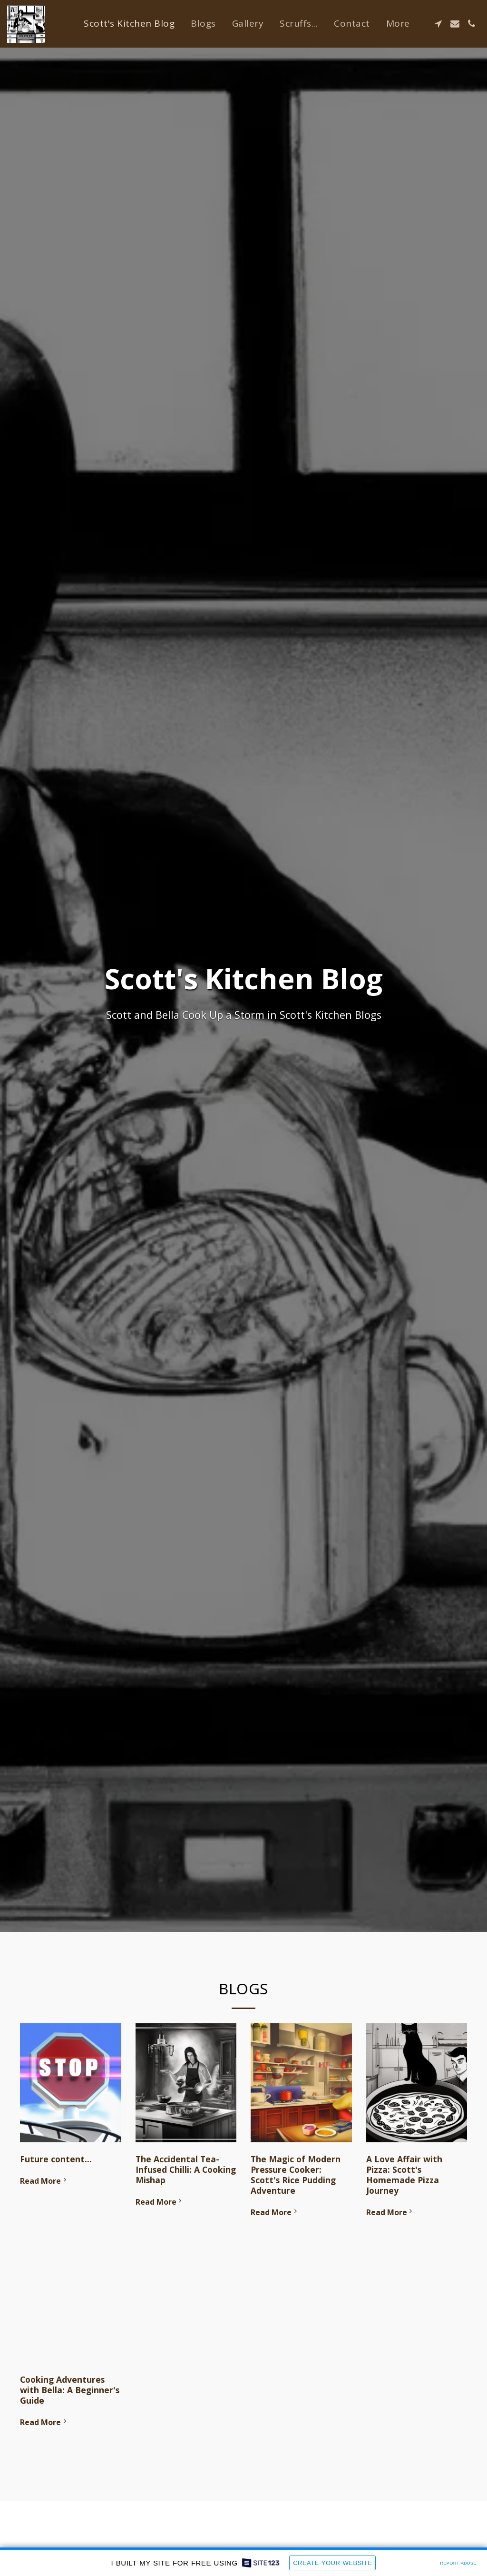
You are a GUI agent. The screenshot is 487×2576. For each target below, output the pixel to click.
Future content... (56, 2159)
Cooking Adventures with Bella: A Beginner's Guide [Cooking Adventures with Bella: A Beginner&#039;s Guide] (69, 2390)
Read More (44, 2181)
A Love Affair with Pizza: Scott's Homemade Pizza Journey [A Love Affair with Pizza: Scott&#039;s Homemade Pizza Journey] (404, 2174)
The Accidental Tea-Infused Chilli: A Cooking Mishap (186, 2169)
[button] (438, 23)
